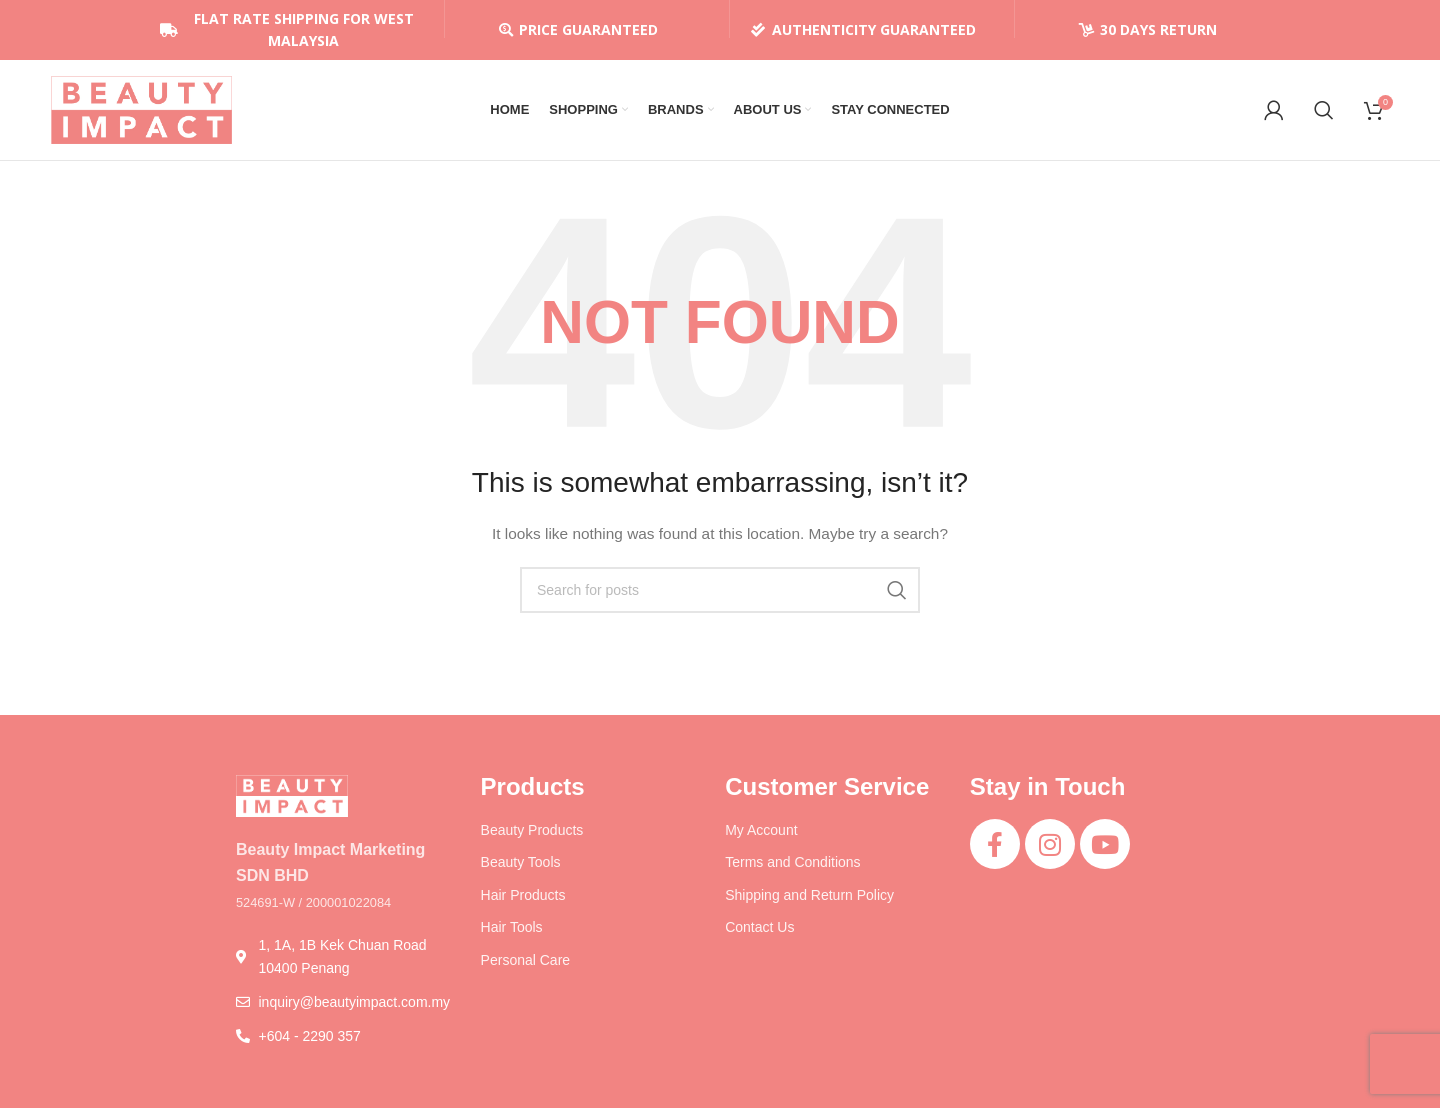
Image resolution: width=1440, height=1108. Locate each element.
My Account (761, 830)
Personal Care (526, 960)
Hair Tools (512, 927)
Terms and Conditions (792, 862)
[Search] (1324, 110)
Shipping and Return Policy (809, 895)
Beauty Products (532, 830)
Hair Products (523, 895)
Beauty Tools (521, 862)
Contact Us (759, 927)
